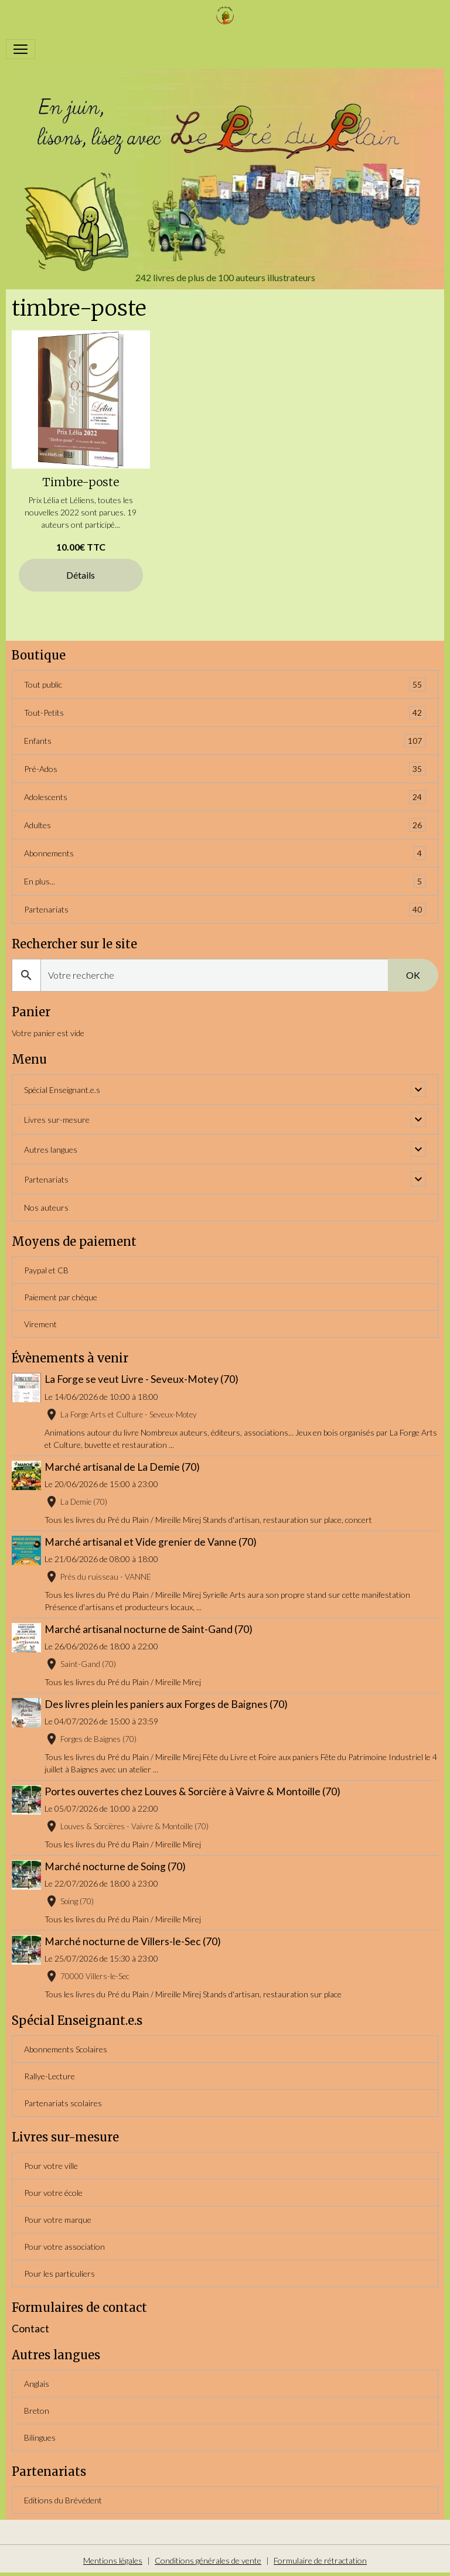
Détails (80, 574)
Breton (36, 2411)
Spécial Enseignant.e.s (62, 1090)
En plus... (225, 881)
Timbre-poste (80, 482)
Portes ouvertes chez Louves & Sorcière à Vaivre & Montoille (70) (194, 1791)
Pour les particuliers (59, 2273)
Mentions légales (112, 2560)
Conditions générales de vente (208, 2560)
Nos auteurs (46, 1207)
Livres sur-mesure (57, 1120)
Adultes (225, 825)
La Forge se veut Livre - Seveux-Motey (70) (143, 1379)
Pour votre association (64, 2247)
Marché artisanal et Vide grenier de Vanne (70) (152, 1542)
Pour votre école (53, 2193)
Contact (30, 2328)
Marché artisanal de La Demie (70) (123, 1467)
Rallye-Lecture (49, 2076)
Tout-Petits (225, 712)
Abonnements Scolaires (65, 2049)
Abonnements (225, 853)
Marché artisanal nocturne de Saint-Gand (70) (150, 1629)
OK (413, 974)
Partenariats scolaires (63, 2103)
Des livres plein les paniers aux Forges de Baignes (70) (167, 1704)
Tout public (225, 684)
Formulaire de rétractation (320, 2560)
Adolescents (225, 797)
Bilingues (40, 2437)
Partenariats (225, 909)
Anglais (36, 2384)
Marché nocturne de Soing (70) (116, 1866)
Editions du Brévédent (63, 2500)
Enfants (225, 740)
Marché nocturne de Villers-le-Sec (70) (134, 1941)
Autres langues (50, 1149)
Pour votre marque (57, 2220)
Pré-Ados (225, 768)
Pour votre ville (51, 2166)
